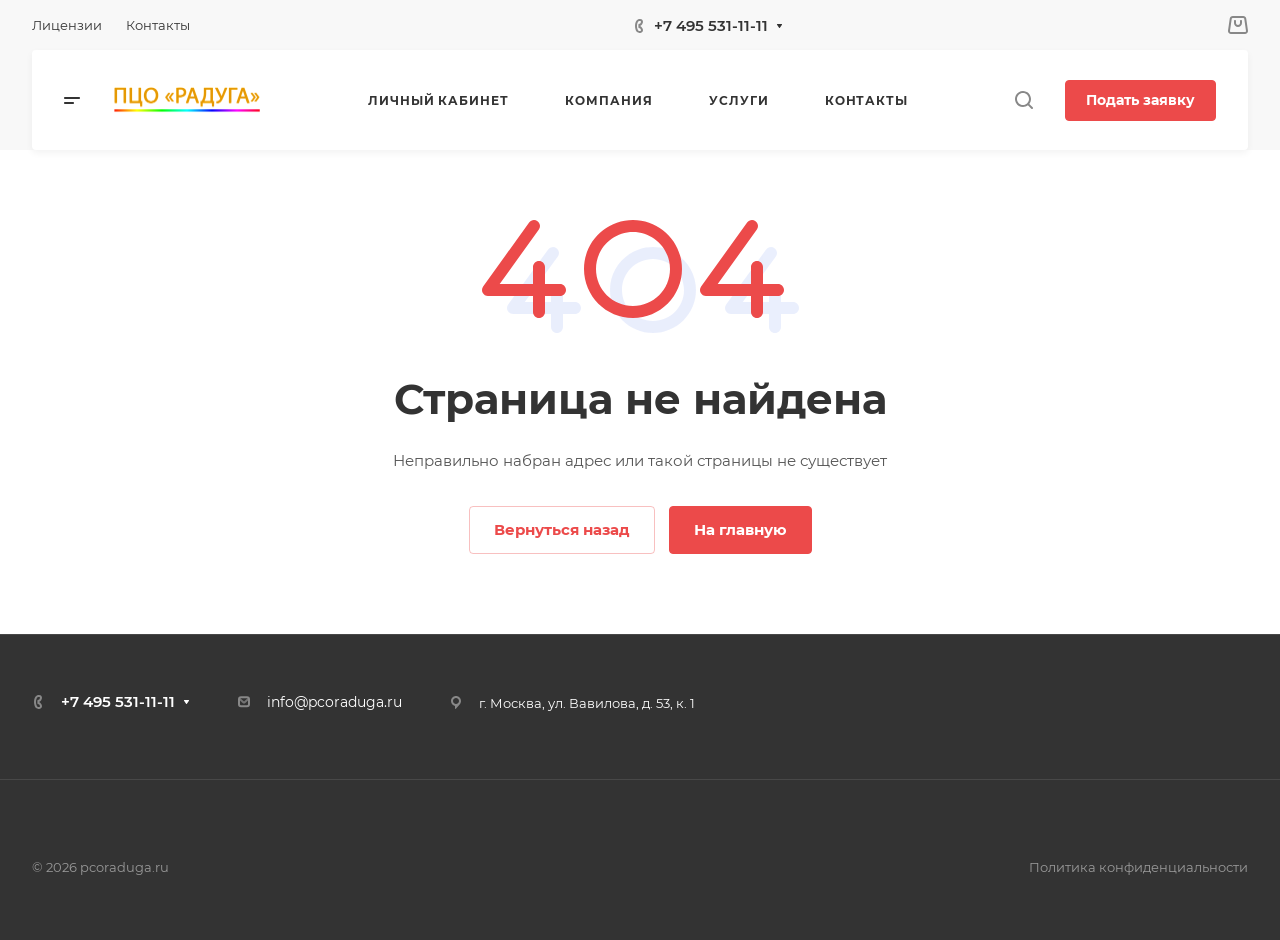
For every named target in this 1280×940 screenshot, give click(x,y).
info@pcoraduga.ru (334, 702)
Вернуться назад (562, 529)
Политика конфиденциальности (1138, 867)
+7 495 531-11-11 (711, 25)
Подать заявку (1140, 100)
